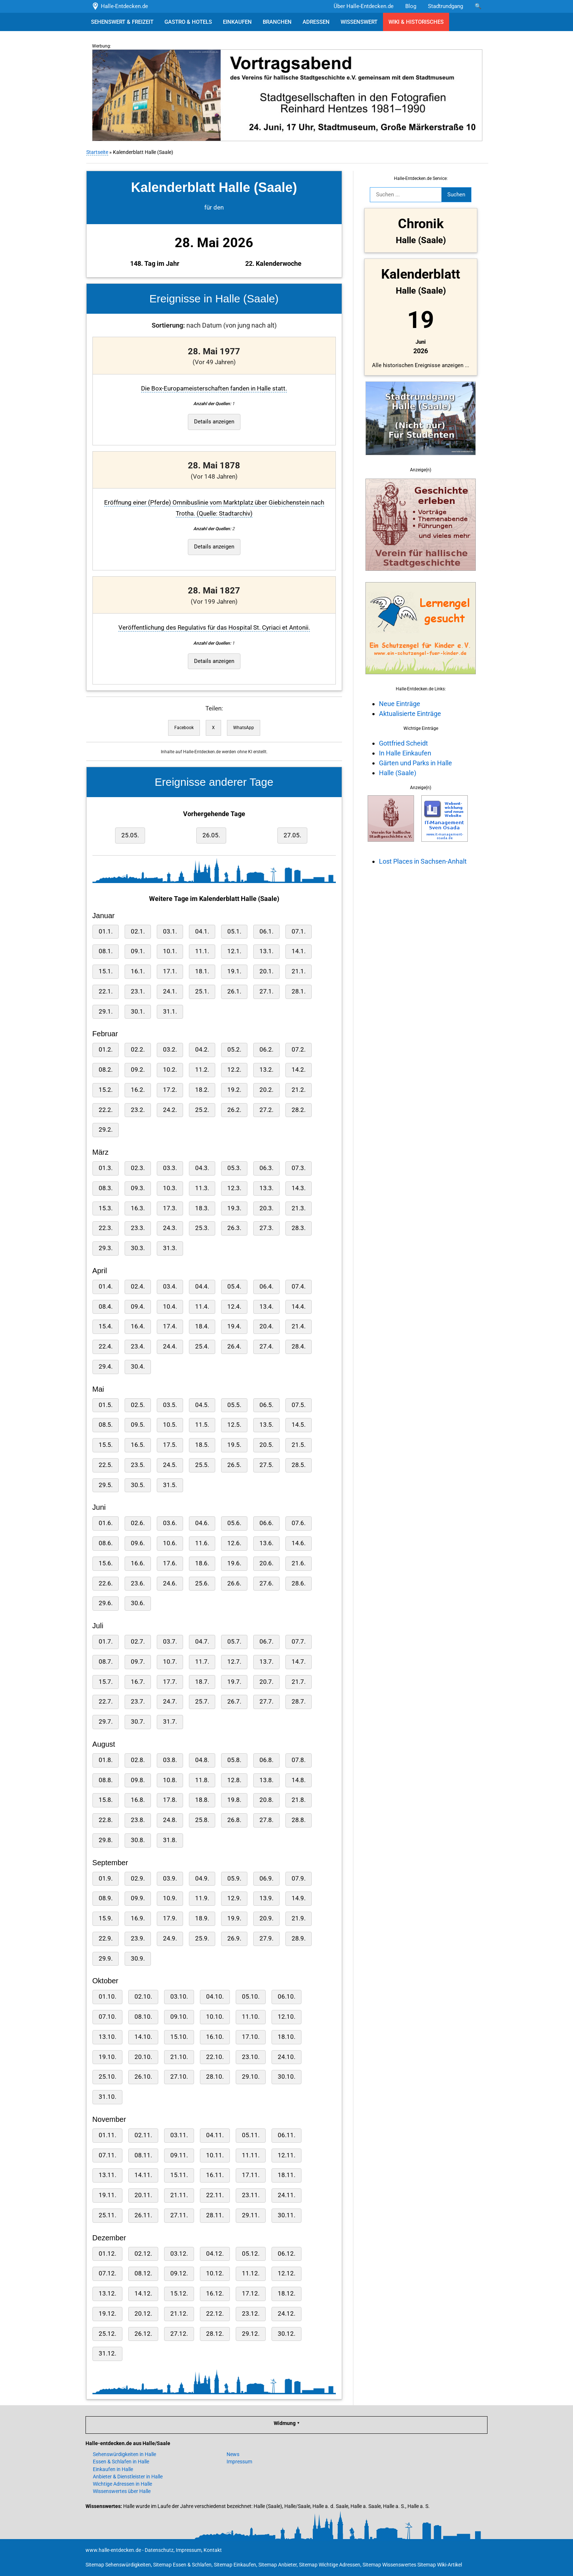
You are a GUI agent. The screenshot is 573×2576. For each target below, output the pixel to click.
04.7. (201, 1641)
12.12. (286, 2273)
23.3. (137, 1228)
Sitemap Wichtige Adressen (329, 2565)
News (233, 2454)
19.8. (233, 1799)
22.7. (105, 1701)
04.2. (201, 1049)
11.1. (201, 951)
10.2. (169, 1069)
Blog (410, 6)
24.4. (169, 1346)
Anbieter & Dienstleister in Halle (128, 2476)
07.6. (298, 1523)
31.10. (106, 2096)
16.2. (137, 1089)
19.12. (106, 2313)
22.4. (105, 1346)
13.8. (266, 1780)
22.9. (105, 1938)
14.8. (298, 1780)
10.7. (169, 1661)
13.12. (106, 2293)
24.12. (286, 2313)
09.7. (137, 1661)
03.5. (169, 1405)
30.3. (137, 1248)
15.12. (178, 2293)
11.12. (250, 2273)
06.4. (266, 1286)
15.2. (105, 1089)
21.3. (298, 1208)
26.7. (233, 1701)
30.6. (137, 1603)
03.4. (169, 1286)
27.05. (291, 835)
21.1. (298, 971)
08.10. (142, 2016)
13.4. (266, 1306)
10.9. (169, 1898)
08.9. (105, 1898)
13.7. (266, 1661)
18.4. (201, 1326)
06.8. (266, 1760)
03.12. (178, 2253)
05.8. (233, 1760)
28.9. (298, 1938)
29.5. (105, 1485)
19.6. (233, 1563)
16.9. (137, 1918)
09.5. (137, 1424)
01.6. (105, 1523)
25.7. (201, 1701)
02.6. (137, 1523)
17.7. (169, 1681)
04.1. (201, 931)
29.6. (105, 1603)
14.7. (298, 1661)
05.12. (250, 2253)
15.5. (105, 1444)
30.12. (286, 2333)
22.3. (105, 1228)
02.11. (142, 2135)
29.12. (250, 2333)
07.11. (106, 2155)
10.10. (214, 2016)
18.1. (201, 971)
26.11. (142, 2215)
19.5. (233, 1444)
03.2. (169, 1049)
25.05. (129, 835)
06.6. (266, 1523)
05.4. (233, 1286)
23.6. (137, 1583)
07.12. (106, 2273)
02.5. (137, 1405)
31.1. (169, 1011)
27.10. (178, 2076)
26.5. (233, 1465)
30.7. (137, 1721)
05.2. (233, 1049)
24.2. (169, 1109)
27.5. (266, 1465)
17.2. (169, 1089)
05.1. (233, 931)
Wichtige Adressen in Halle (122, 2484)
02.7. (137, 1641)
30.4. (137, 1366)
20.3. (266, 1208)
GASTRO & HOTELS (188, 22)
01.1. (105, 931)
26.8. (233, 1820)
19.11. (106, 2195)
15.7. (105, 1681)
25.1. (201, 991)
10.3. (169, 1188)
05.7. (233, 1641)
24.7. (169, 1701)
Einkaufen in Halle (113, 2469)
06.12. (286, 2253)
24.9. (169, 1938)
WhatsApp (242, 727)
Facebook (183, 727)
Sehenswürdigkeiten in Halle (124, 2454)
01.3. (105, 1168)
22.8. (105, 1820)
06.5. (266, 1405)
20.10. (142, 2056)
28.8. (298, 1820)
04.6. (201, 1523)
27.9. (266, 1938)
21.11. (178, 2195)
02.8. (137, 1760)
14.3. (298, 1188)
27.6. (266, 1583)
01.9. (105, 1878)
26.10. (142, 2076)
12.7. (233, 1661)
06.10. (286, 1996)
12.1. (233, 951)
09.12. (178, 2273)
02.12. (142, 2253)
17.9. (169, 1918)
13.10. (106, 2036)
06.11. (286, 2135)
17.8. (169, 1799)
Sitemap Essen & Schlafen (182, 2565)
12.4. (233, 1306)
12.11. (286, 2155)
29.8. (105, 1840)
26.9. (233, 1938)
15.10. (178, 2036)
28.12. (214, 2333)
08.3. (105, 1188)
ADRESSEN (316, 22)
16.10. (214, 2036)
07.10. (106, 2016)
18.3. (201, 1208)
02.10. (142, 1996)
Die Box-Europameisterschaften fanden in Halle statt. (213, 388)
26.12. (142, 2333)
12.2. (233, 1069)
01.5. (105, 1405)
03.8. (169, 1760)
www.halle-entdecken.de (113, 2550)
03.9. (169, 1878)
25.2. (201, 1109)
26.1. (233, 991)
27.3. (266, 1228)
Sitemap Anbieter (277, 2565)
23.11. (250, 2195)
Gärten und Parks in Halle (414, 763)
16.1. (137, 971)
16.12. (214, 2293)
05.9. (233, 1878)
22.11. (214, 2195)
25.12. (106, 2333)
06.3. (266, 1168)
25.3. (201, 1228)
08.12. (142, 2273)
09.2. (137, 1069)
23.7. (137, 1701)
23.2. (137, 1109)
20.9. (266, 1918)
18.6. (201, 1563)
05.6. (233, 1523)
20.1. (266, 971)
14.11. (142, 2175)
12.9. (233, 1898)
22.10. (214, 2056)
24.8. (169, 1820)
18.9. (201, 1918)
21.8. (298, 1799)
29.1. (105, 1011)
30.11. (286, 2215)
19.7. (233, 1681)
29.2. (105, 1129)
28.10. (214, 2076)
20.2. (266, 1089)
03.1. (169, 931)
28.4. (298, 1346)
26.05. (210, 835)
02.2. (137, 1049)
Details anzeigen (213, 421)
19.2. (233, 1089)
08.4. (105, 1306)
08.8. (105, 1780)
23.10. (250, 2056)
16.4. (137, 1326)
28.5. (298, 1465)
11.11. (250, 2155)
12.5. (233, 1424)
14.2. (298, 1069)
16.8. (137, 1799)
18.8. (201, 1799)
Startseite (96, 152)
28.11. (214, 2215)
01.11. (106, 2135)
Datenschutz (159, 2550)
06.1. (266, 931)
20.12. (142, 2313)
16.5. (137, 1444)
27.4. (266, 1346)
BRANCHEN (277, 22)
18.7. (201, 1681)
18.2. (201, 1089)
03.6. (169, 1523)
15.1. (105, 971)
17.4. (169, 1326)
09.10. (178, 2016)
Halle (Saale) (396, 773)
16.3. (137, 1208)
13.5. (266, 1424)
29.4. (105, 1366)
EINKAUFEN (237, 22)
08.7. (105, 1661)
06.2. (266, 1049)
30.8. (137, 1840)
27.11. (178, 2215)
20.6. (266, 1563)
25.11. (106, 2215)
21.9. (298, 1918)
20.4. (266, 1326)
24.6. (169, 1583)
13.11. (106, 2175)
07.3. (298, 1168)
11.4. (201, 1306)
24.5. (169, 1465)
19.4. (233, 1326)
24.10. (286, 2056)
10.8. (169, 1780)
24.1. (169, 991)
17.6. (169, 1563)
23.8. (137, 1820)
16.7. (137, 1681)
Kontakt (213, 2550)
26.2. (233, 1109)
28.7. (298, 1701)
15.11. (178, 2175)
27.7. (266, 1701)
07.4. (298, 1286)
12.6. (233, 1543)
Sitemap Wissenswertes (389, 2565)
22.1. (105, 991)
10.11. (214, 2155)
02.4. (137, 1286)
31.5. (169, 1485)
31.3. (169, 1248)
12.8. (233, 1780)
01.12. (106, 2253)
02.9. (137, 1878)
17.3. (169, 1208)
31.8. (169, 1840)
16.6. (137, 1563)
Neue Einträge (399, 704)
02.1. (137, 931)
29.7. (105, 1721)
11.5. (201, 1424)
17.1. (169, 971)
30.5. (137, 1485)
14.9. (298, 1898)
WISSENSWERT (359, 22)
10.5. (169, 1424)
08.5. (105, 1424)
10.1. (169, 951)
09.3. (137, 1188)
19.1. (233, 971)
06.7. (266, 1641)
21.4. (298, 1326)
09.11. (178, 2155)
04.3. (201, 1168)
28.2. (298, 1109)
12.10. (286, 2016)
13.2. (266, 1069)
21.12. (178, 2313)
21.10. (178, 2056)
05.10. (250, 1996)
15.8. (105, 1799)
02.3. (137, 1168)
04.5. (201, 1405)
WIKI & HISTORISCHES (416, 22)
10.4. (169, 1306)
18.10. (286, 2036)
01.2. (105, 1049)
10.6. (169, 1543)
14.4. (298, 1306)
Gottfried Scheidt (402, 743)
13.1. (266, 951)
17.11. (250, 2175)
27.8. (266, 1820)
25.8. (201, 1820)
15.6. (105, 1563)
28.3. (298, 1228)
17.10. (250, 2036)
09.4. (137, 1306)
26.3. (233, 1228)
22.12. (214, 2313)
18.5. (201, 1444)
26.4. (233, 1346)
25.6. (201, 1583)
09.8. (137, 1780)
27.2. (266, 1109)
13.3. (266, 1188)
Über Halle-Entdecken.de (364, 6)
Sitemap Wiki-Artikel (439, 2565)
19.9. (233, 1918)
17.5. (169, 1444)
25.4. (201, 1346)
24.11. (286, 2195)
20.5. (266, 1444)
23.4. (137, 1346)
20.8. (266, 1799)
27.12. (178, 2333)
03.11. (178, 2135)
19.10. (106, 2056)
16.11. (214, 2175)
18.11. (286, 2175)
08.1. (105, 951)
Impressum (239, 2461)
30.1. (137, 1011)
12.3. (233, 1188)
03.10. (178, 1996)
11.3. (201, 1188)
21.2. (298, 1089)
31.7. (169, 1721)
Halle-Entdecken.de (119, 6)
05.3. (233, 1168)
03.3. (169, 1168)
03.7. (169, 1641)
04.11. (214, 2135)
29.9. (105, 1958)
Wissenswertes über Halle (122, 2491)
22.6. (105, 1583)
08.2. (105, 1069)
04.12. (214, 2253)
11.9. (201, 1898)
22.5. (105, 1465)
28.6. (298, 1583)
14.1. (298, 951)
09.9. (137, 1898)
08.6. (105, 1543)
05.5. (233, 1405)
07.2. (298, 1049)
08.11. (142, 2155)
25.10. (106, 2076)
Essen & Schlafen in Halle (121, 2461)
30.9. (137, 1958)
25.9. (201, 1938)
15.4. (105, 1326)
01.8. (105, 1760)
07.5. (298, 1405)
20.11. (142, 2195)
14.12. (142, 2293)
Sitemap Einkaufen (235, 2565)
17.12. (250, 2293)
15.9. (105, 1918)
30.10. (286, 2076)
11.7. (201, 1661)
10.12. (214, 2273)
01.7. (105, 1641)
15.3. (105, 1208)
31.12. (106, 2353)
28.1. (298, 991)
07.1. (298, 931)
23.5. (137, 1465)
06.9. (266, 1878)
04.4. (201, 1286)
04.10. (214, 1996)
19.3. (233, 1208)
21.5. (298, 1444)
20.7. (266, 1681)
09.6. (137, 1543)
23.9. (137, 1938)
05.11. (250, 2135)
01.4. (105, 1286)
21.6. (298, 1563)
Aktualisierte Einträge (409, 713)
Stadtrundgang (445, 6)
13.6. (266, 1543)
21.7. (298, 1681)
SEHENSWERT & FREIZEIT (122, 22)
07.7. (298, 1641)
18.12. (286, 2293)
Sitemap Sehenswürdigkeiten (118, 2565)
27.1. (266, 991)
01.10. (106, 1996)
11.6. (201, 1543)
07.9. (298, 1878)
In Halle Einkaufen (404, 753)
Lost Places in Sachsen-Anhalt (422, 861)
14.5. (298, 1424)
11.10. (250, 2016)
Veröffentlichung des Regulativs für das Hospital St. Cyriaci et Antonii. (213, 627)
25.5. (201, 1465)
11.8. (201, 1780)
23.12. (250, 2313)
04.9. (201, 1878)
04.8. (201, 1760)
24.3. (169, 1228)
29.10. (250, 2076)
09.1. (137, 951)
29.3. (105, 1248)
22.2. (105, 1109)
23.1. (137, 991)
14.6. (298, 1543)
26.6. (233, 1583)
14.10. (142, 2036)
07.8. (298, 1760)
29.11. (250, 2215)
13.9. (266, 1898)
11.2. (201, 1069)
